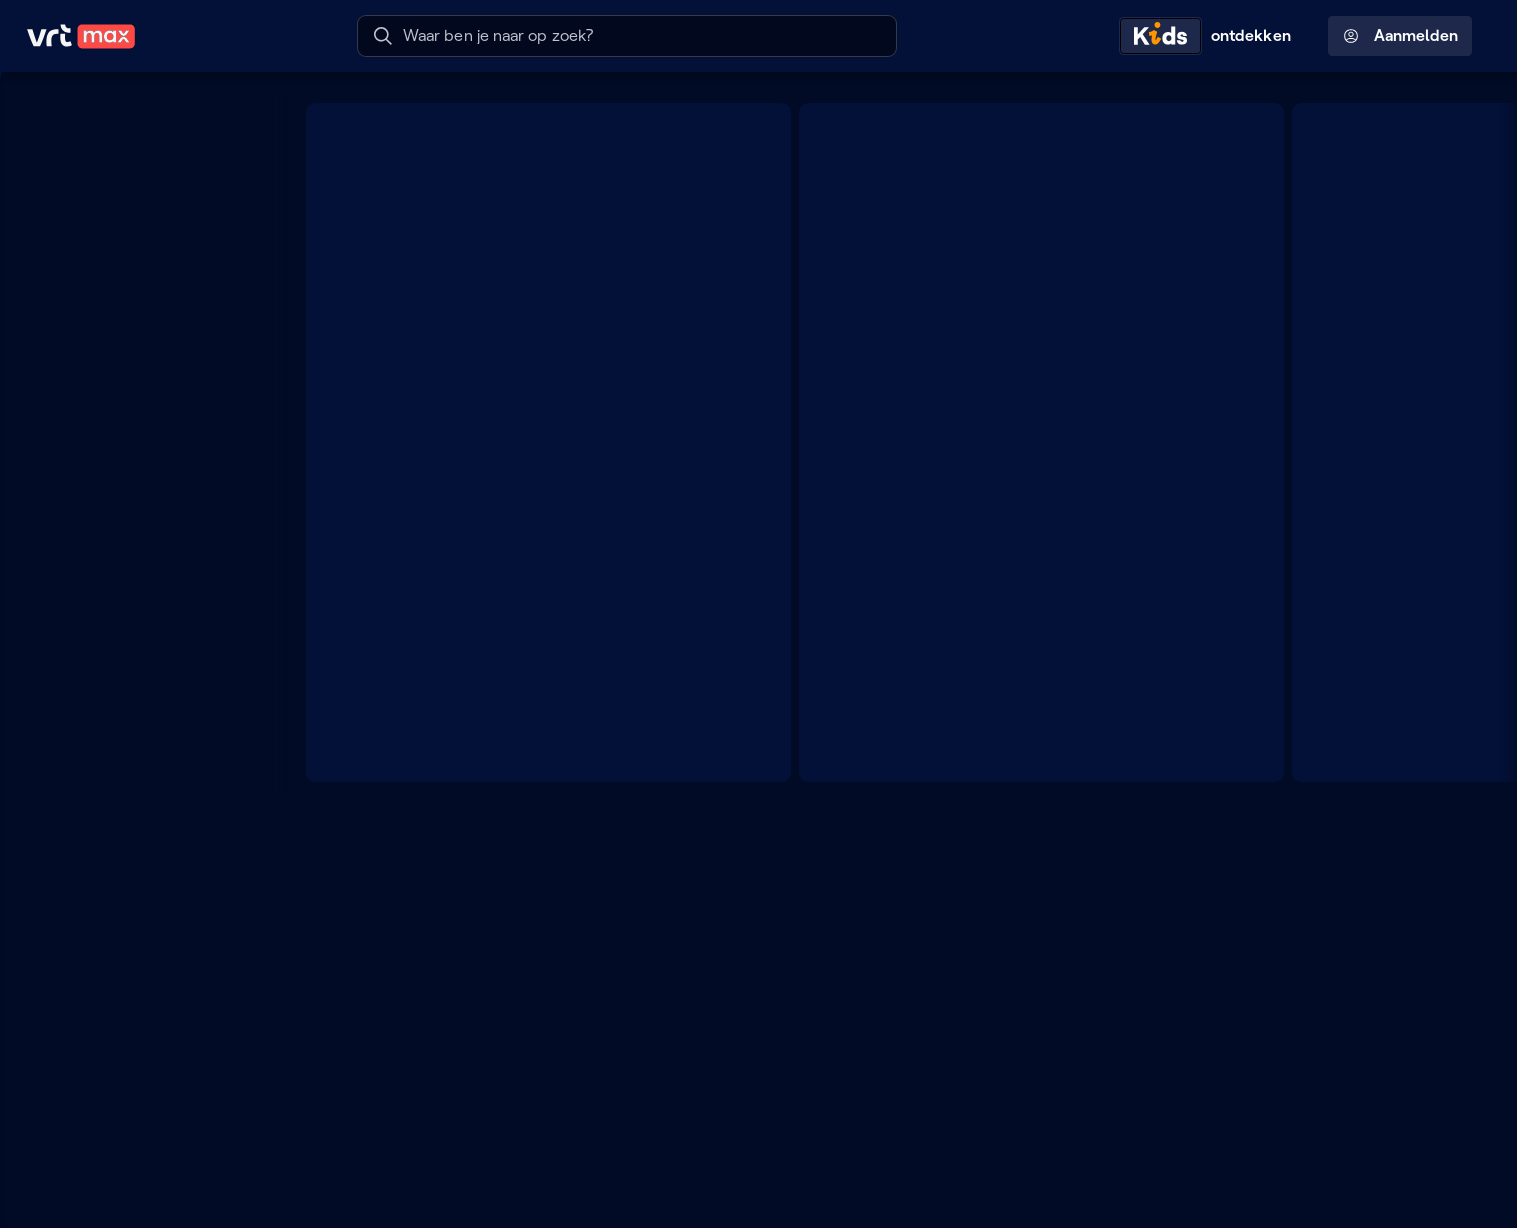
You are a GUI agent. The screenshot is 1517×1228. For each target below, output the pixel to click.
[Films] (135, 706)
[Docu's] (135, 747)
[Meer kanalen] (246, 287)
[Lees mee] (135, 1000)
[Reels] (135, 230)
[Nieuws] (135, 787)
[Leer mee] (135, 1041)
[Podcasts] (135, 586)
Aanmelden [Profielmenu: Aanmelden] (1400, 36)
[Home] (135, 109)
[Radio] (135, 545)
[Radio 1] (135, 408)
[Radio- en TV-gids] (135, 190)
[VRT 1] (135, 327)
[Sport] (135, 827)
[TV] (135, 626)
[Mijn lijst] (135, 149)
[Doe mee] (135, 960)
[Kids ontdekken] (1210, 36)
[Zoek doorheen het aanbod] (246, 505)
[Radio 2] (135, 448)
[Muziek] (135, 867)
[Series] (135, 666)
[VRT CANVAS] (135, 367)
